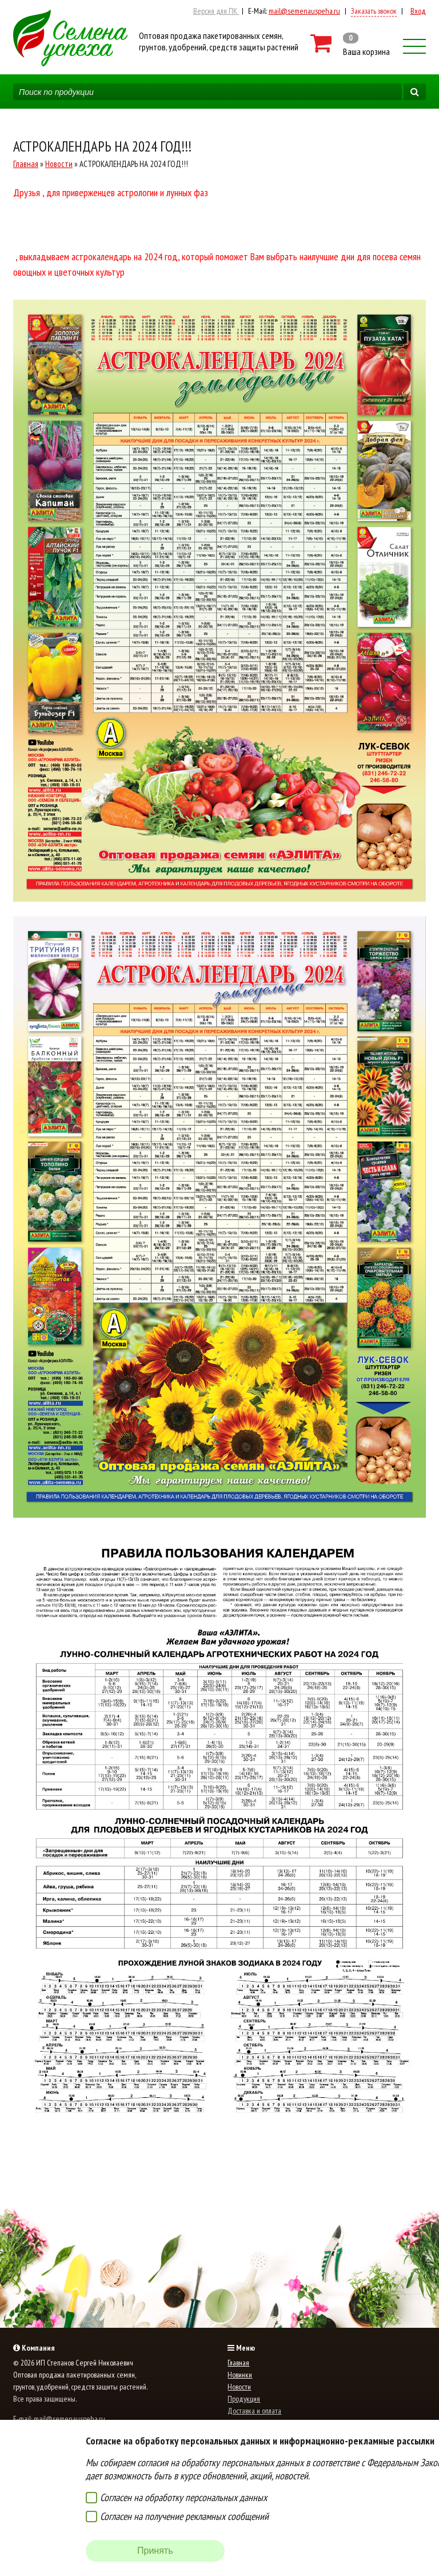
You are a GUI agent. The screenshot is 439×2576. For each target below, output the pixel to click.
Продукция (244, 2399)
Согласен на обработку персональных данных (183, 2497)
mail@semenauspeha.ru (304, 11)
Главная (25, 163)
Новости (59, 163)
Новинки (240, 2375)
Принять (155, 2550)
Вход (418, 11)
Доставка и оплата (254, 2411)
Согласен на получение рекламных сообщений (184, 2516)
